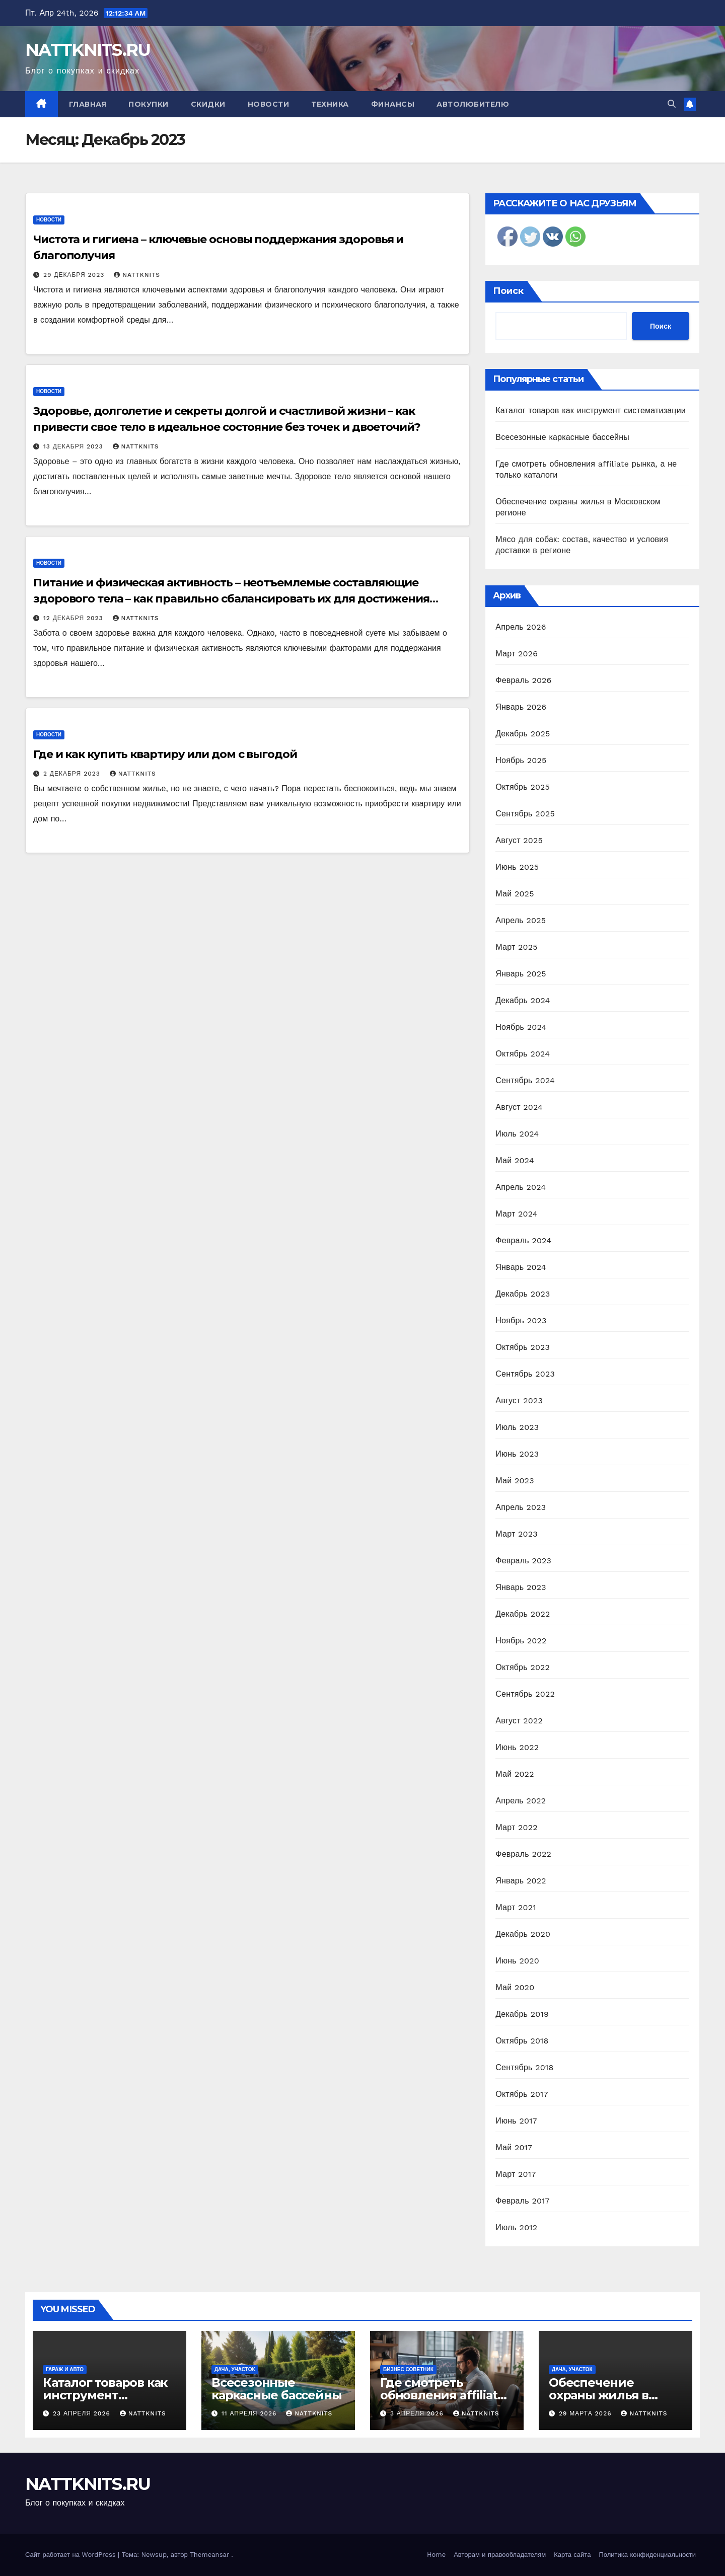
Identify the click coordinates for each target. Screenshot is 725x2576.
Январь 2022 (520, 1880)
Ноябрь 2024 (520, 1027)
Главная (88, 104)
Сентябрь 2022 (525, 1694)
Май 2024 (514, 1160)
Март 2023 (516, 1534)
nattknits (137, 274)
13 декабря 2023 (74, 446)
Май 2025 (514, 893)
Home (436, 2554)
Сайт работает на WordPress (71, 2554)
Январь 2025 (520, 973)
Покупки (148, 104)
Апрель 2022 (520, 1800)
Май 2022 (514, 1774)
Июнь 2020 (517, 1960)
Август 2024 (519, 1107)
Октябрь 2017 (521, 2094)
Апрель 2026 (520, 627)
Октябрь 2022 (522, 1667)
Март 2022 (516, 1827)
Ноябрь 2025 (520, 760)
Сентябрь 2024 (525, 1080)
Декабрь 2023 (522, 1294)
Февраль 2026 (523, 680)
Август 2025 (519, 840)
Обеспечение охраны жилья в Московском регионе (615, 2395)
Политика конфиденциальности (647, 2554)
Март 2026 (516, 653)
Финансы (393, 104)
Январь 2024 (520, 1267)
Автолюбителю (473, 104)
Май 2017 (513, 2147)
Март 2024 (516, 1214)
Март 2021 (515, 1907)
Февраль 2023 (523, 1560)
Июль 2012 (516, 2227)
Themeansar (209, 2554)
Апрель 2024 (520, 1187)
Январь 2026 (520, 707)
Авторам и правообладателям (500, 2554)
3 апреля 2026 (418, 2413)
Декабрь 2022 (522, 1614)
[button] (672, 104)
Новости (268, 104)
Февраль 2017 (522, 2201)
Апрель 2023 (520, 1507)
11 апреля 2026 (250, 2413)
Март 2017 (515, 2174)
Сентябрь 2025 (525, 813)
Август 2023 (519, 1400)
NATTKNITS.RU (88, 49)
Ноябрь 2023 (520, 1320)
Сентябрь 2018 (524, 2067)
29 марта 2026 (586, 2413)
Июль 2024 (517, 1134)
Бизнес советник (408, 2369)
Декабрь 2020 (522, 1934)
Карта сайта (572, 2554)
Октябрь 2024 (522, 1053)
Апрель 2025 (520, 920)
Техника (330, 104)
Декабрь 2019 (522, 2014)
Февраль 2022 (523, 1854)
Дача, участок (234, 2369)
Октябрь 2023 (522, 1347)
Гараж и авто (65, 2369)
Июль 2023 (517, 1427)
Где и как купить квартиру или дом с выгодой (165, 754)
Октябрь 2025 (522, 787)
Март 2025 (516, 947)
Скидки (208, 104)
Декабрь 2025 (522, 733)
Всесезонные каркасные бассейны (562, 437)
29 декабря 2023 (75, 274)
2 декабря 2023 (73, 773)
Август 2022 (519, 1720)
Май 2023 (514, 1480)
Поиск (508, 290)
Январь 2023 (520, 1587)
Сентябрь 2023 (525, 1374)
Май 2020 (514, 1987)
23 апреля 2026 (83, 2413)
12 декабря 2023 (74, 618)
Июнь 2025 (517, 867)
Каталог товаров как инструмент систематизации (590, 410)
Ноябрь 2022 (520, 1640)
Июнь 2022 (517, 1747)
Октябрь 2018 (521, 2040)
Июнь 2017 (516, 2121)
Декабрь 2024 (522, 1000)
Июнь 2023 (517, 1454)
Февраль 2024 (523, 1240)
